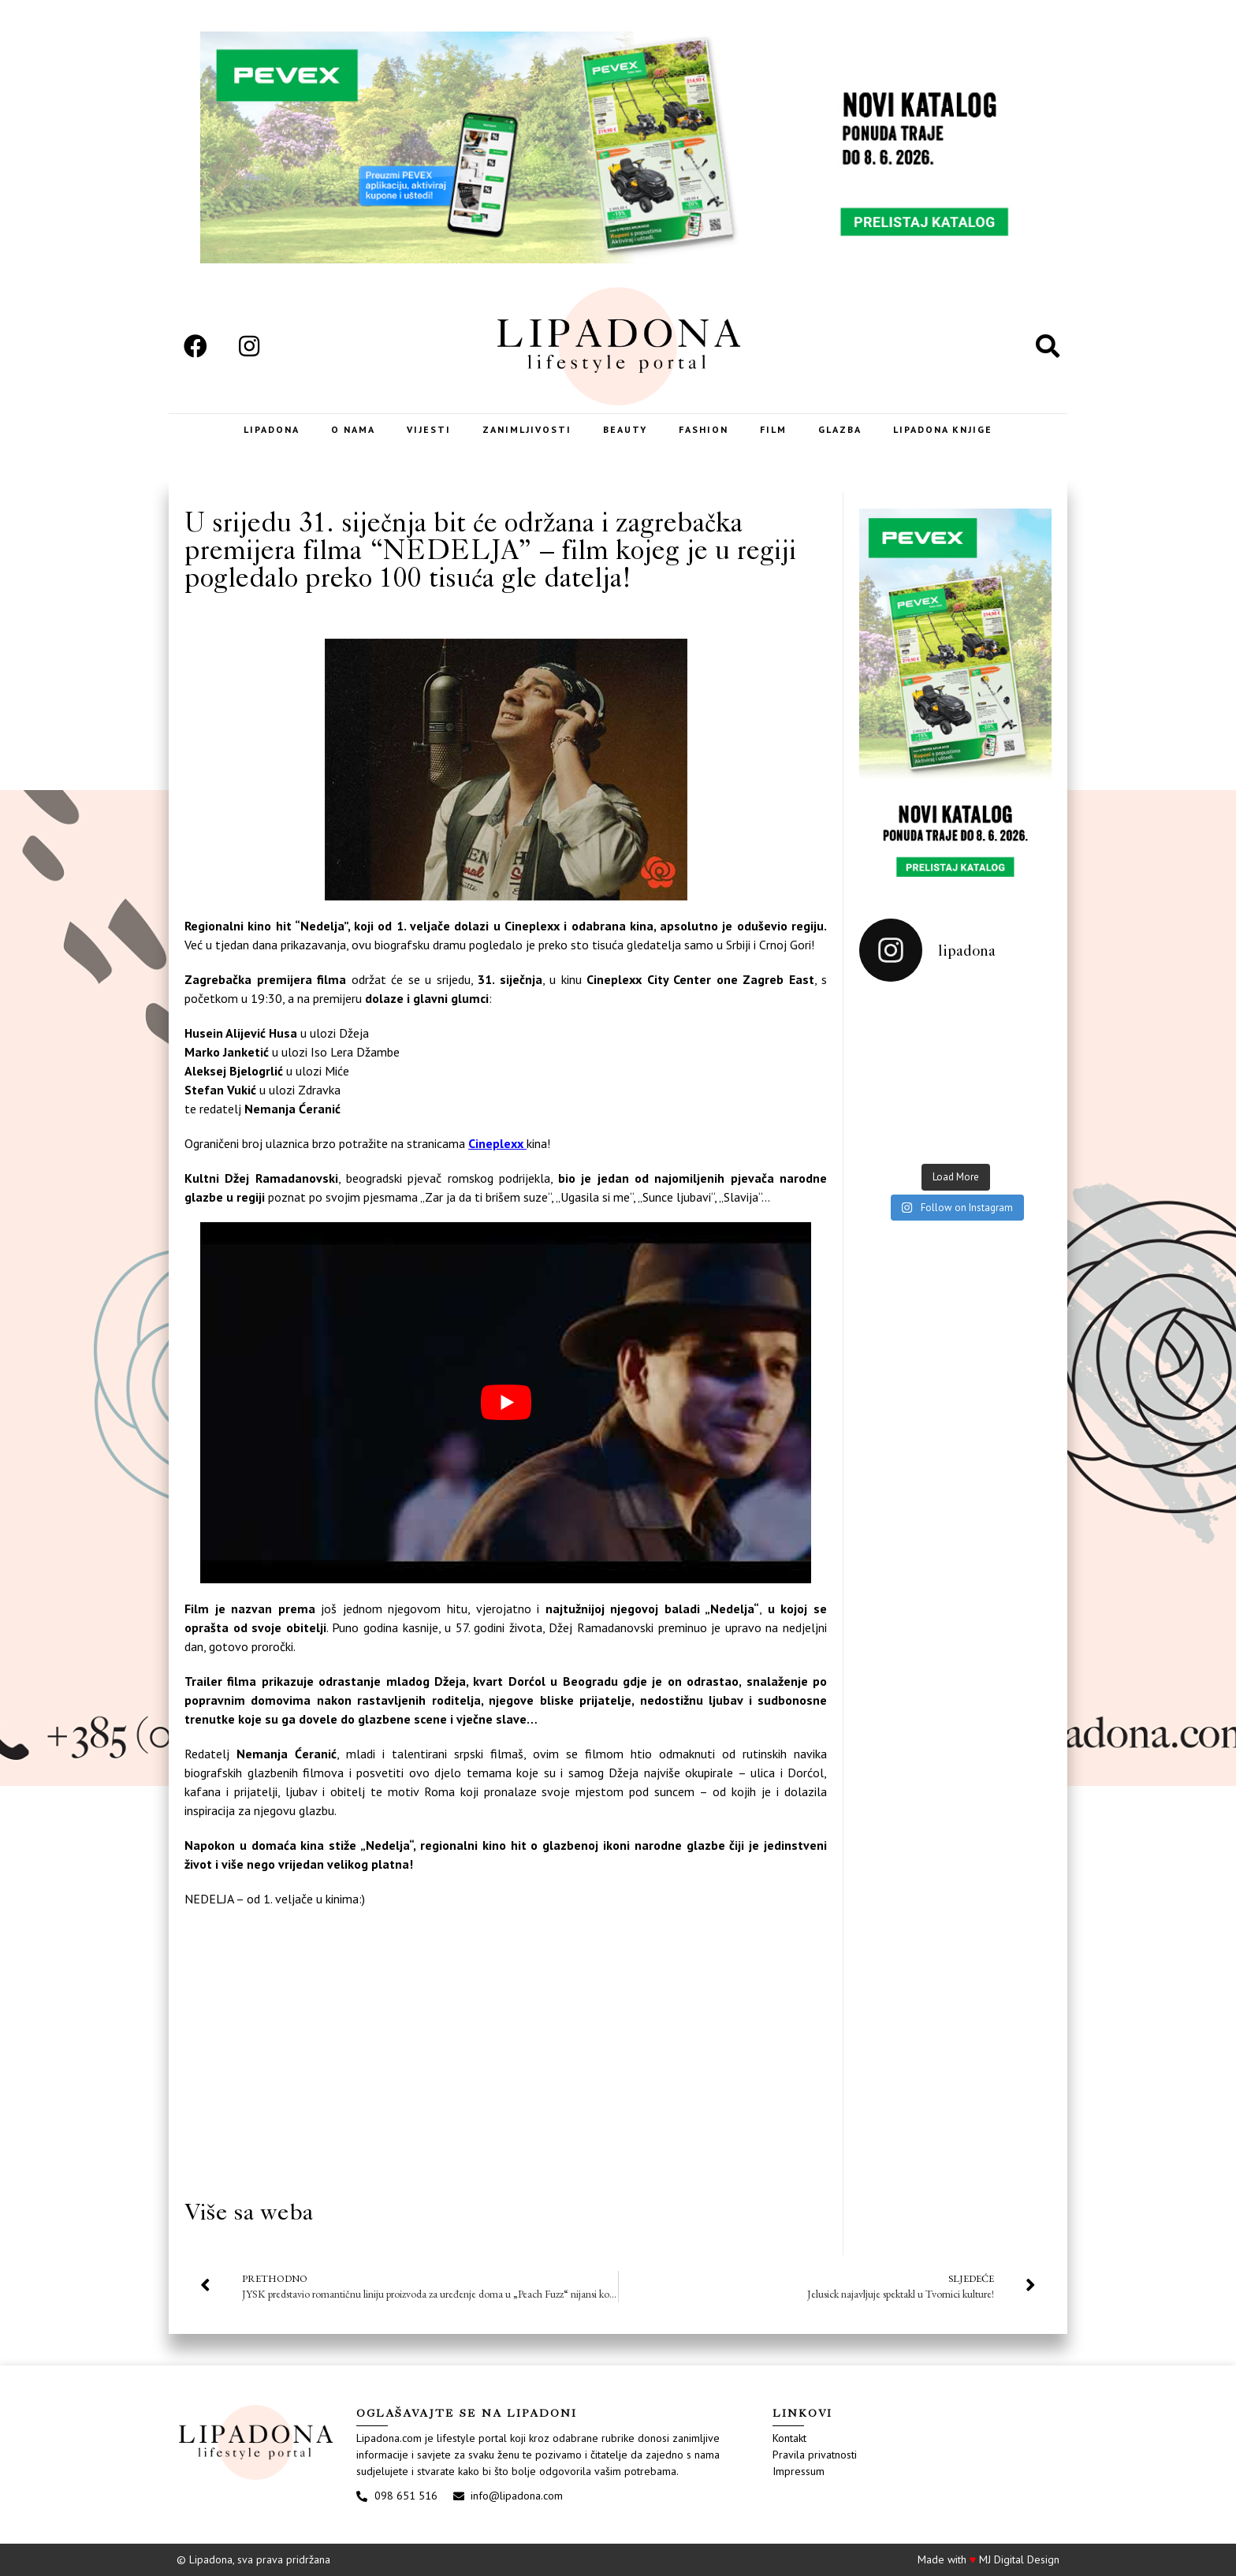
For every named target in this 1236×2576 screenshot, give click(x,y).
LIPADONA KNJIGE (942, 429)
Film (773, 429)
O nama (353, 429)
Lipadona (272, 429)
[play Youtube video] (505, 1402)
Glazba (840, 429)
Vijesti (429, 429)
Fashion (703, 429)
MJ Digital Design (1019, 2559)
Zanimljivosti (526, 429)
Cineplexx (497, 1143)
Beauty (625, 429)
